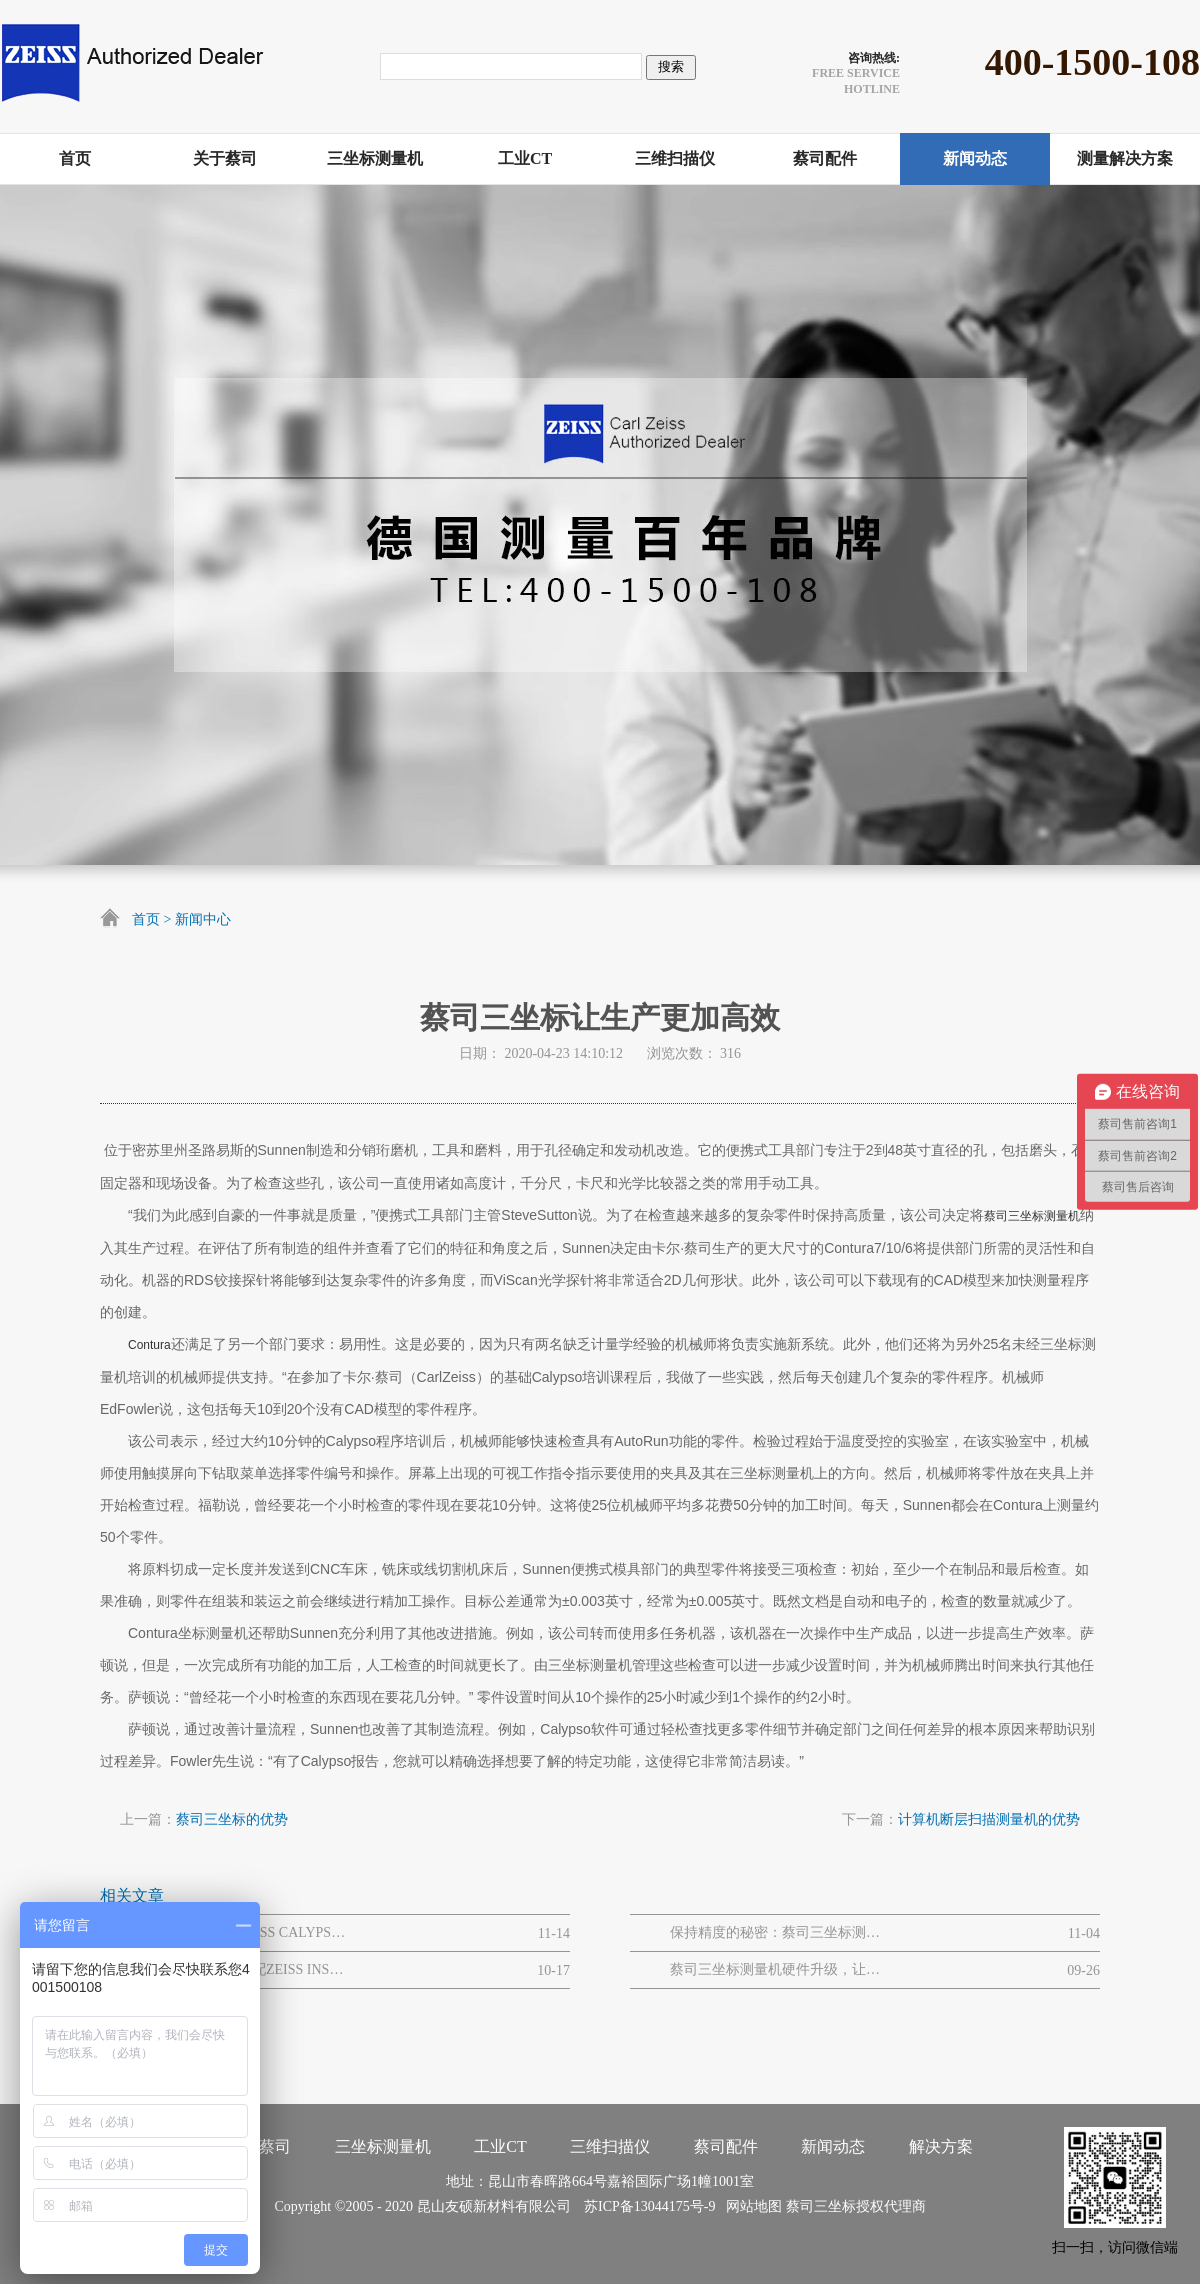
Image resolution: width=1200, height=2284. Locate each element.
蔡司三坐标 (821, 2206)
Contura (149, 1345)
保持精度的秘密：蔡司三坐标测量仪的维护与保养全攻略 (775, 1932)
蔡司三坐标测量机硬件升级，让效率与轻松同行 (775, 1969)
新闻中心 (203, 919)
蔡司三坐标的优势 (232, 1819)
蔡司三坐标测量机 (1032, 1216)
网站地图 (750, 2206)
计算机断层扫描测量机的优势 (989, 1819)
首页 (146, 919)
